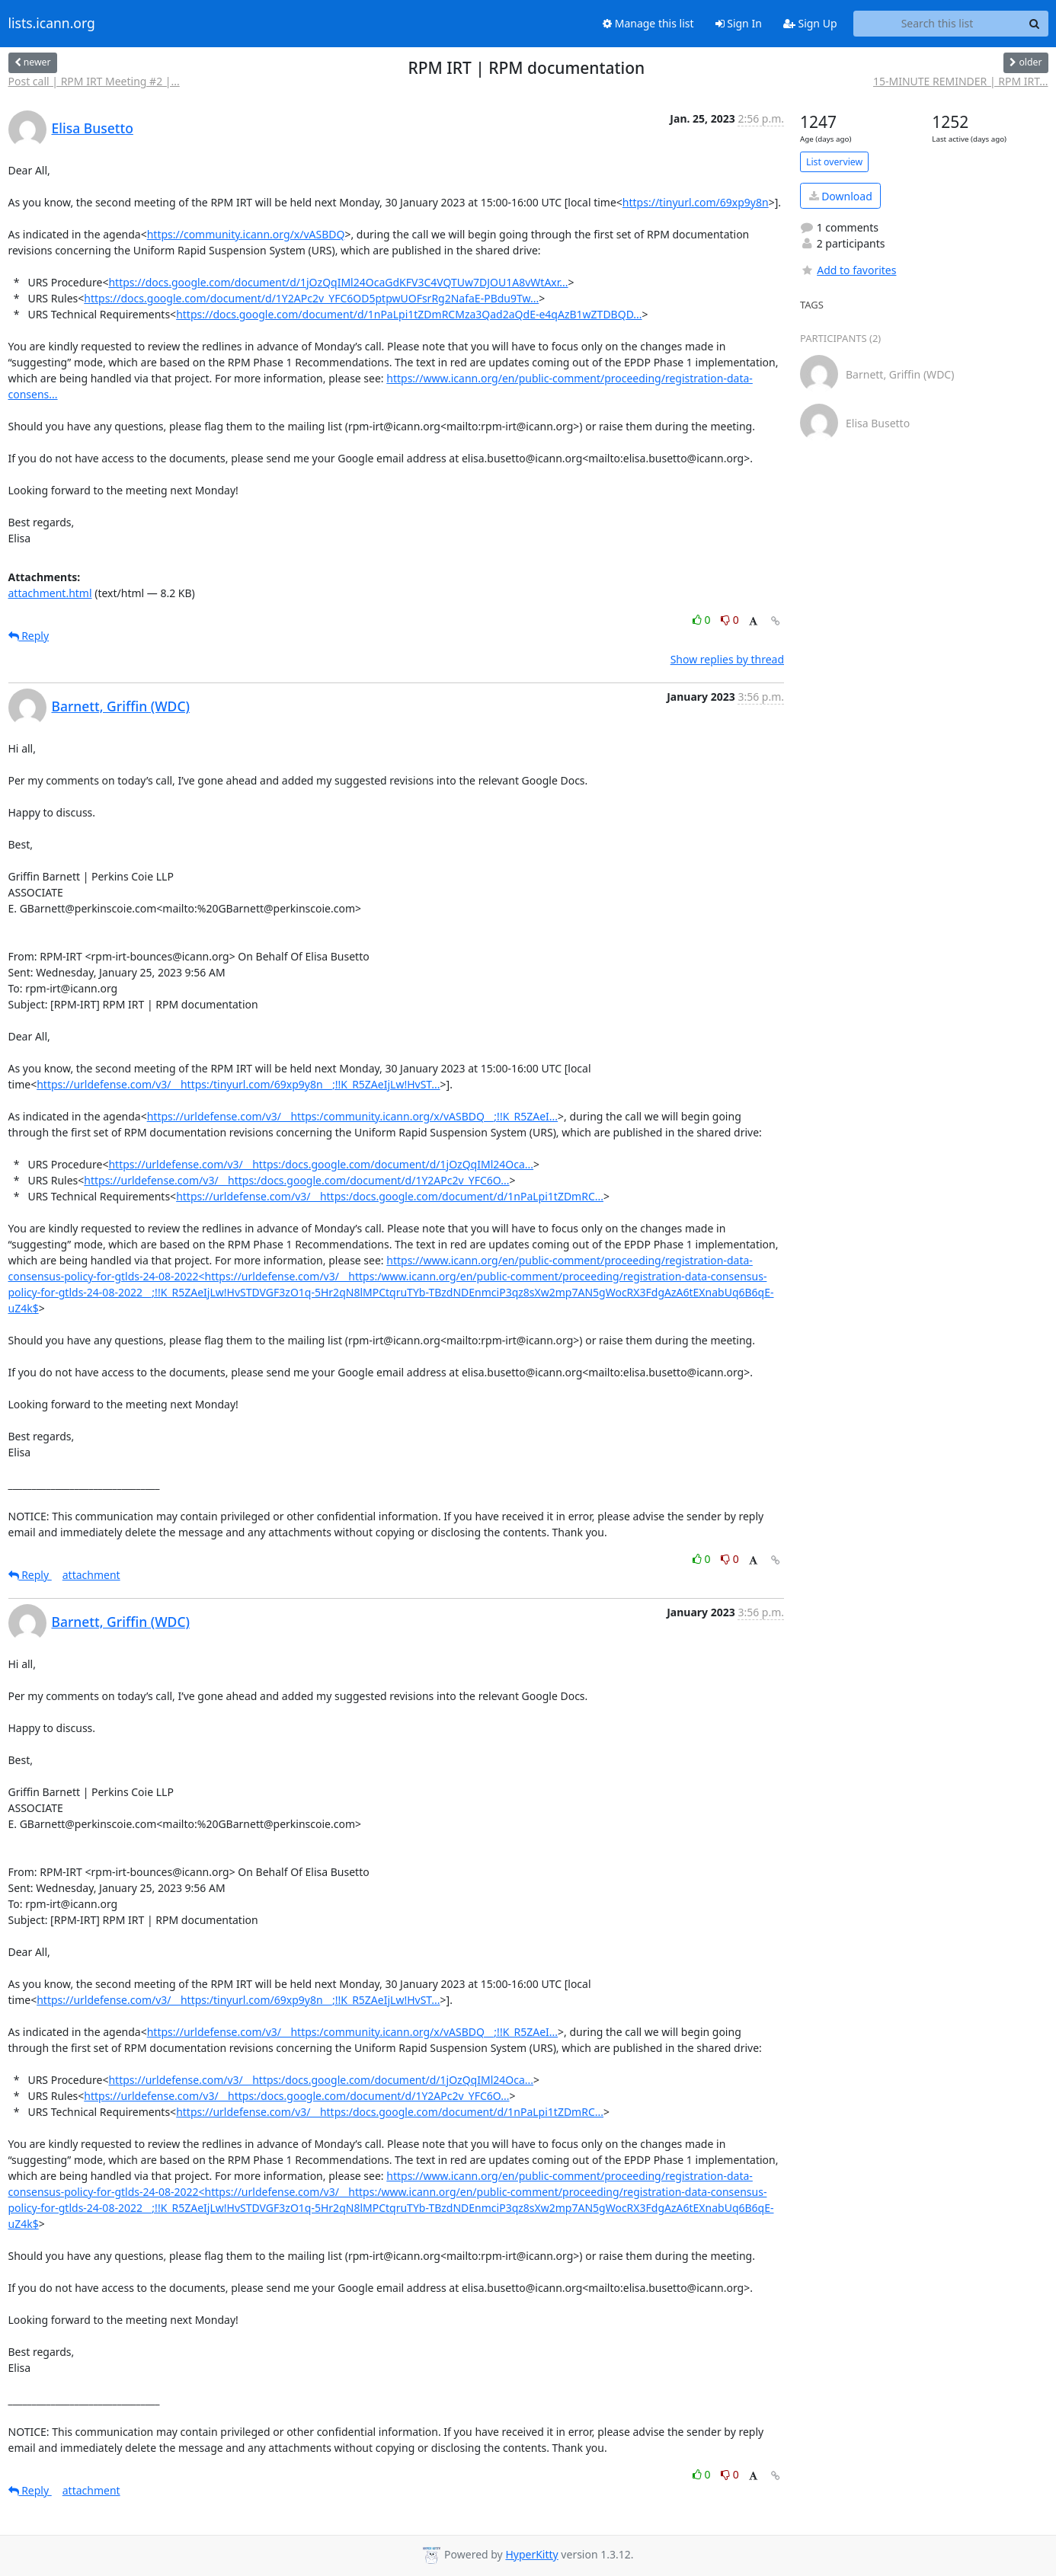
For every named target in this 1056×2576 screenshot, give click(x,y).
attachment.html (50, 593)
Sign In (738, 23)
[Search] (1034, 24)
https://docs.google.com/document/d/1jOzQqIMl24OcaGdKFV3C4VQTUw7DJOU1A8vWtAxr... (338, 282)
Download (840, 196)
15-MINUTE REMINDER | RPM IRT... (960, 81)
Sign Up (810, 23)
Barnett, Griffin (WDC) (121, 706)
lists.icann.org (51, 23)
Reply (29, 635)
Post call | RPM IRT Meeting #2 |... (94, 81)
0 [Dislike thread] (730, 619)
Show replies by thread (727, 659)
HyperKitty (531, 2554)
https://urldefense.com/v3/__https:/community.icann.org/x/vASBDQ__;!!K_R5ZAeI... (352, 1116)
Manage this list (648, 23)
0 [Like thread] (703, 619)
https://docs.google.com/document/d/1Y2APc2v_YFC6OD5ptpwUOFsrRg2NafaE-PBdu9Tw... (311, 298)
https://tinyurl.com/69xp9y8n (695, 202)
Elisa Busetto (92, 128)
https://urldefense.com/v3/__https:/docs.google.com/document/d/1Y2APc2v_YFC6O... (296, 1180)
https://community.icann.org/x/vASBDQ (246, 234)
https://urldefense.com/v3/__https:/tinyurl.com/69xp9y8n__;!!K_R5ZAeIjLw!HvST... (238, 1084)
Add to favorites (848, 270)
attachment (91, 1575)
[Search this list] (937, 24)
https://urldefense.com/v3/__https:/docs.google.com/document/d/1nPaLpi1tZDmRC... (389, 1196)
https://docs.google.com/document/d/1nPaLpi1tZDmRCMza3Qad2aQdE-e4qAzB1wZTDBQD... (409, 314)
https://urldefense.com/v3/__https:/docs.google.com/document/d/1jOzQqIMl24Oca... (320, 1164)
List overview (834, 161)
